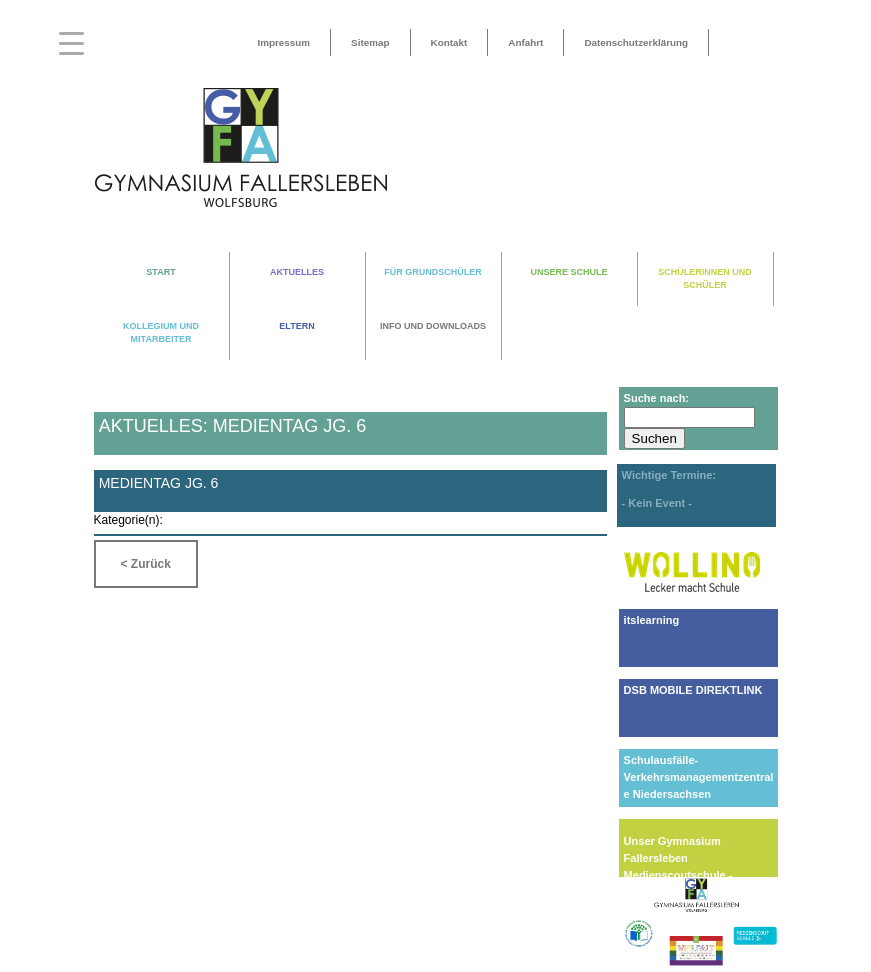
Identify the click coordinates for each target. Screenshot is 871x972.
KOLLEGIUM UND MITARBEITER (161, 332)
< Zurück (146, 564)
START (160, 272)
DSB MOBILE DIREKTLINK (693, 690)
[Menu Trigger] (71, 42)
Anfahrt (525, 42)
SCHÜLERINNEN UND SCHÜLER (705, 278)
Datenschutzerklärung (636, 42)
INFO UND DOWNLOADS (433, 326)
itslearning (652, 620)
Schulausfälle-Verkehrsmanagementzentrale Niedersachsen (699, 777)
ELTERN (296, 326)
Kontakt (449, 42)
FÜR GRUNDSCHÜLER (433, 272)
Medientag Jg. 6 (159, 483)
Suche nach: (656, 398)
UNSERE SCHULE (568, 272)
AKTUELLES (297, 272)
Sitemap (370, 42)
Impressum (283, 42)
